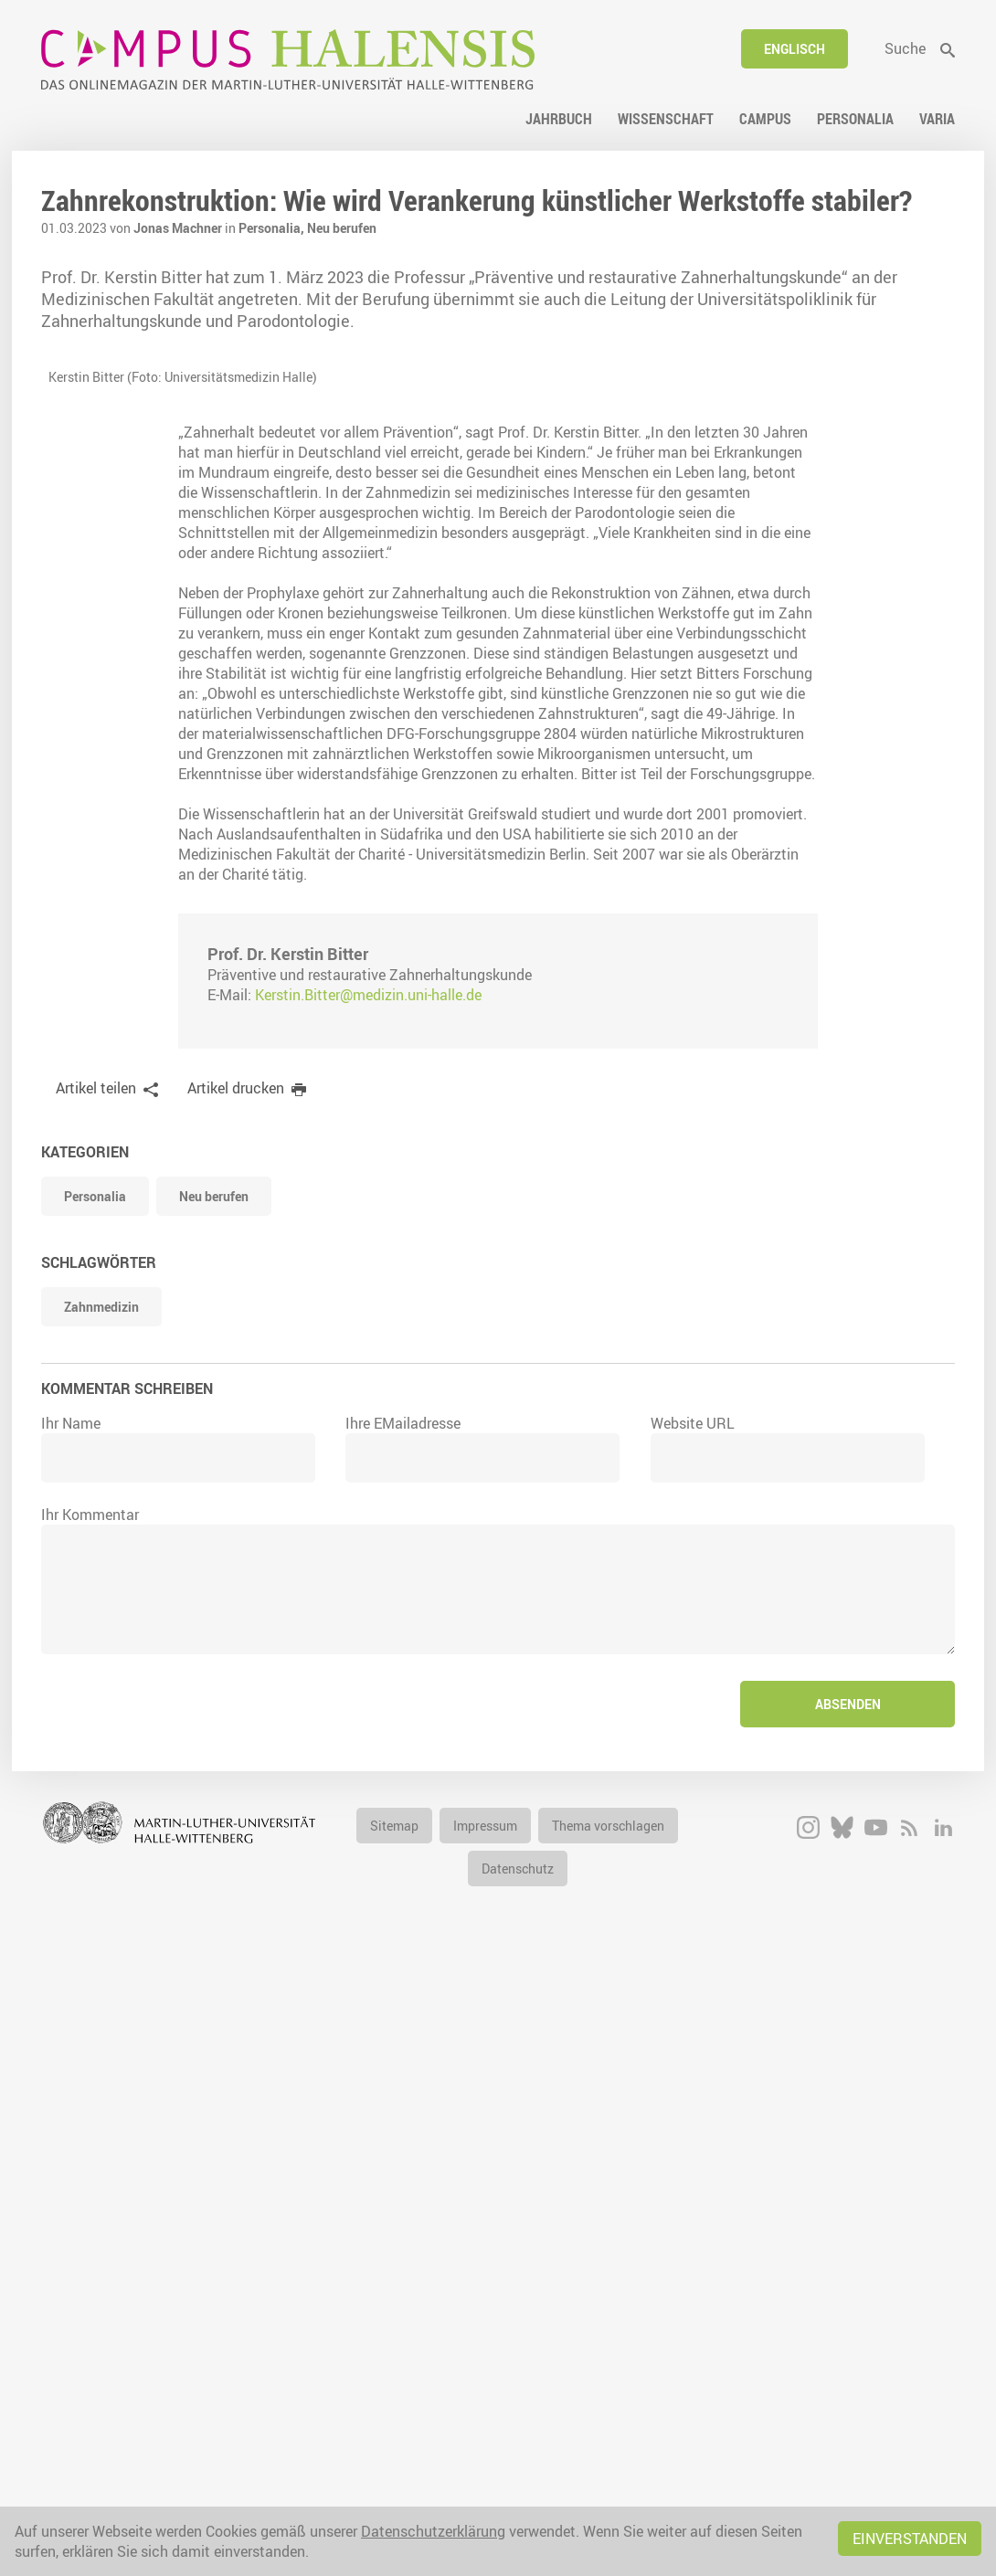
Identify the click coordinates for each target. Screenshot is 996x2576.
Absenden (848, 2313)
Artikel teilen (96, 1697)
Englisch (794, 49)
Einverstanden (910, 2538)
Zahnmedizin (101, 1916)
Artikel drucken (235, 1697)
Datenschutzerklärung (433, 2531)
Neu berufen (341, 228)
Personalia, (272, 228)
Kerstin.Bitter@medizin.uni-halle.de (368, 1604)
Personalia (95, 1805)
